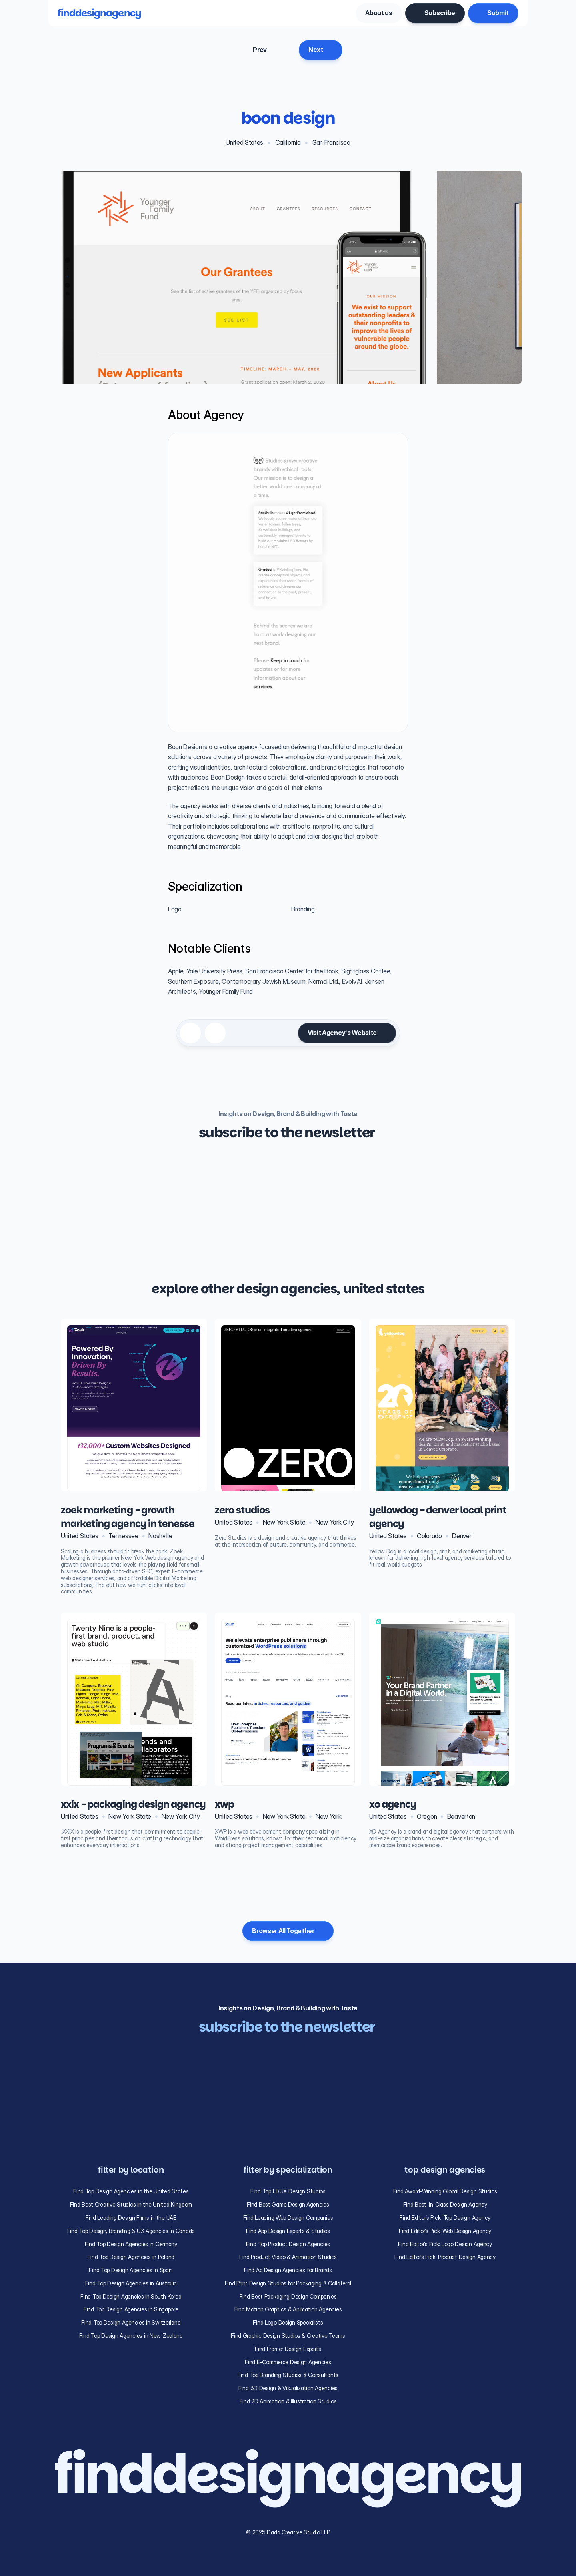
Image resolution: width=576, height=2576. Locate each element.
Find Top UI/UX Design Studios (288, 2191)
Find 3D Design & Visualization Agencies (288, 2388)
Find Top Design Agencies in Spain (131, 2270)
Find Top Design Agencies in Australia (131, 2283)
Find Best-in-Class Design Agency (445, 2204)
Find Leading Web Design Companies (288, 2217)
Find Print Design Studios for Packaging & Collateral (288, 2283)
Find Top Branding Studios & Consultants (288, 2374)
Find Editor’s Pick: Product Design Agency (445, 2256)
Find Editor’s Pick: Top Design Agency (445, 2217)
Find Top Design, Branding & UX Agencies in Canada (131, 2230)
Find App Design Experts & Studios (288, 2230)
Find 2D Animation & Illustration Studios (288, 2401)
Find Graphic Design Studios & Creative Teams (288, 2335)
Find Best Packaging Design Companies (288, 2296)
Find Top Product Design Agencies (288, 2244)
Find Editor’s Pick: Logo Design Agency (445, 2244)
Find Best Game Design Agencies (288, 2204)
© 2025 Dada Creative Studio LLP (288, 2532)
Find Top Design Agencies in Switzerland (130, 2322)
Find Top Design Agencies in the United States (130, 2191)
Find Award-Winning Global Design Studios (445, 2191)
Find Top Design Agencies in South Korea (130, 2296)
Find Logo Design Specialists (288, 2322)
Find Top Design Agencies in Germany (131, 2244)
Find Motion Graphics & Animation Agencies (288, 2309)
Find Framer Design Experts (288, 2348)
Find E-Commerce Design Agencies (288, 2362)
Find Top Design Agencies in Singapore (131, 2309)
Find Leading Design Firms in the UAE (131, 2217)
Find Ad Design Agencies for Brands (288, 2270)
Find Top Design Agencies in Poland (131, 2256)
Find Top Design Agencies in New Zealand (131, 2335)
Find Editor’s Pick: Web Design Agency (445, 2230)
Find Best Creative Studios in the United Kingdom (131, 2204)
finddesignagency (99, 13)
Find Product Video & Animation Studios (288, 2256)
